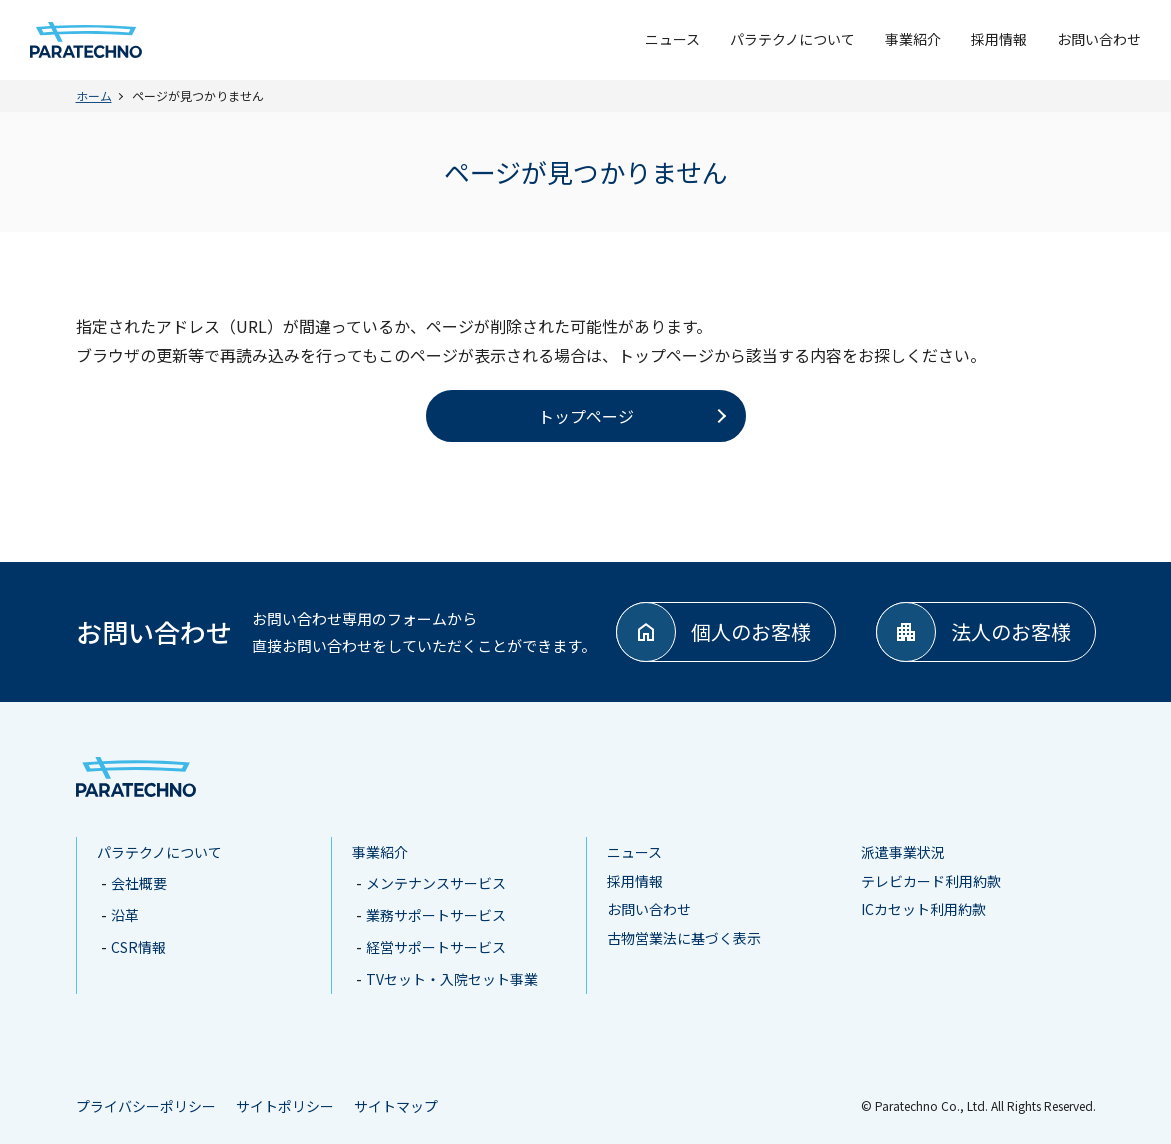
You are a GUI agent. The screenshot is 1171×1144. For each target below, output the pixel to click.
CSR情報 (138, 947)
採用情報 (999, 39)
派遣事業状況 (903, 852)
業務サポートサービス (436, 915)
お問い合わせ (1099, 39)
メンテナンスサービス (436, 883)
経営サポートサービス (436, 947)
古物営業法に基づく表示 (684, 938)
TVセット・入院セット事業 (452, 979)
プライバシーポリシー (146, 1106)
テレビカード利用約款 (931, 881)
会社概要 (139, 883)
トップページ (586, 416)
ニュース (672, 39)
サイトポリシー (285, 1106)
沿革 (125, 915)
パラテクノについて (792, 39)
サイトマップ (396, 1106)
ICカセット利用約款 (923, 909)
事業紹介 (913, 39)
